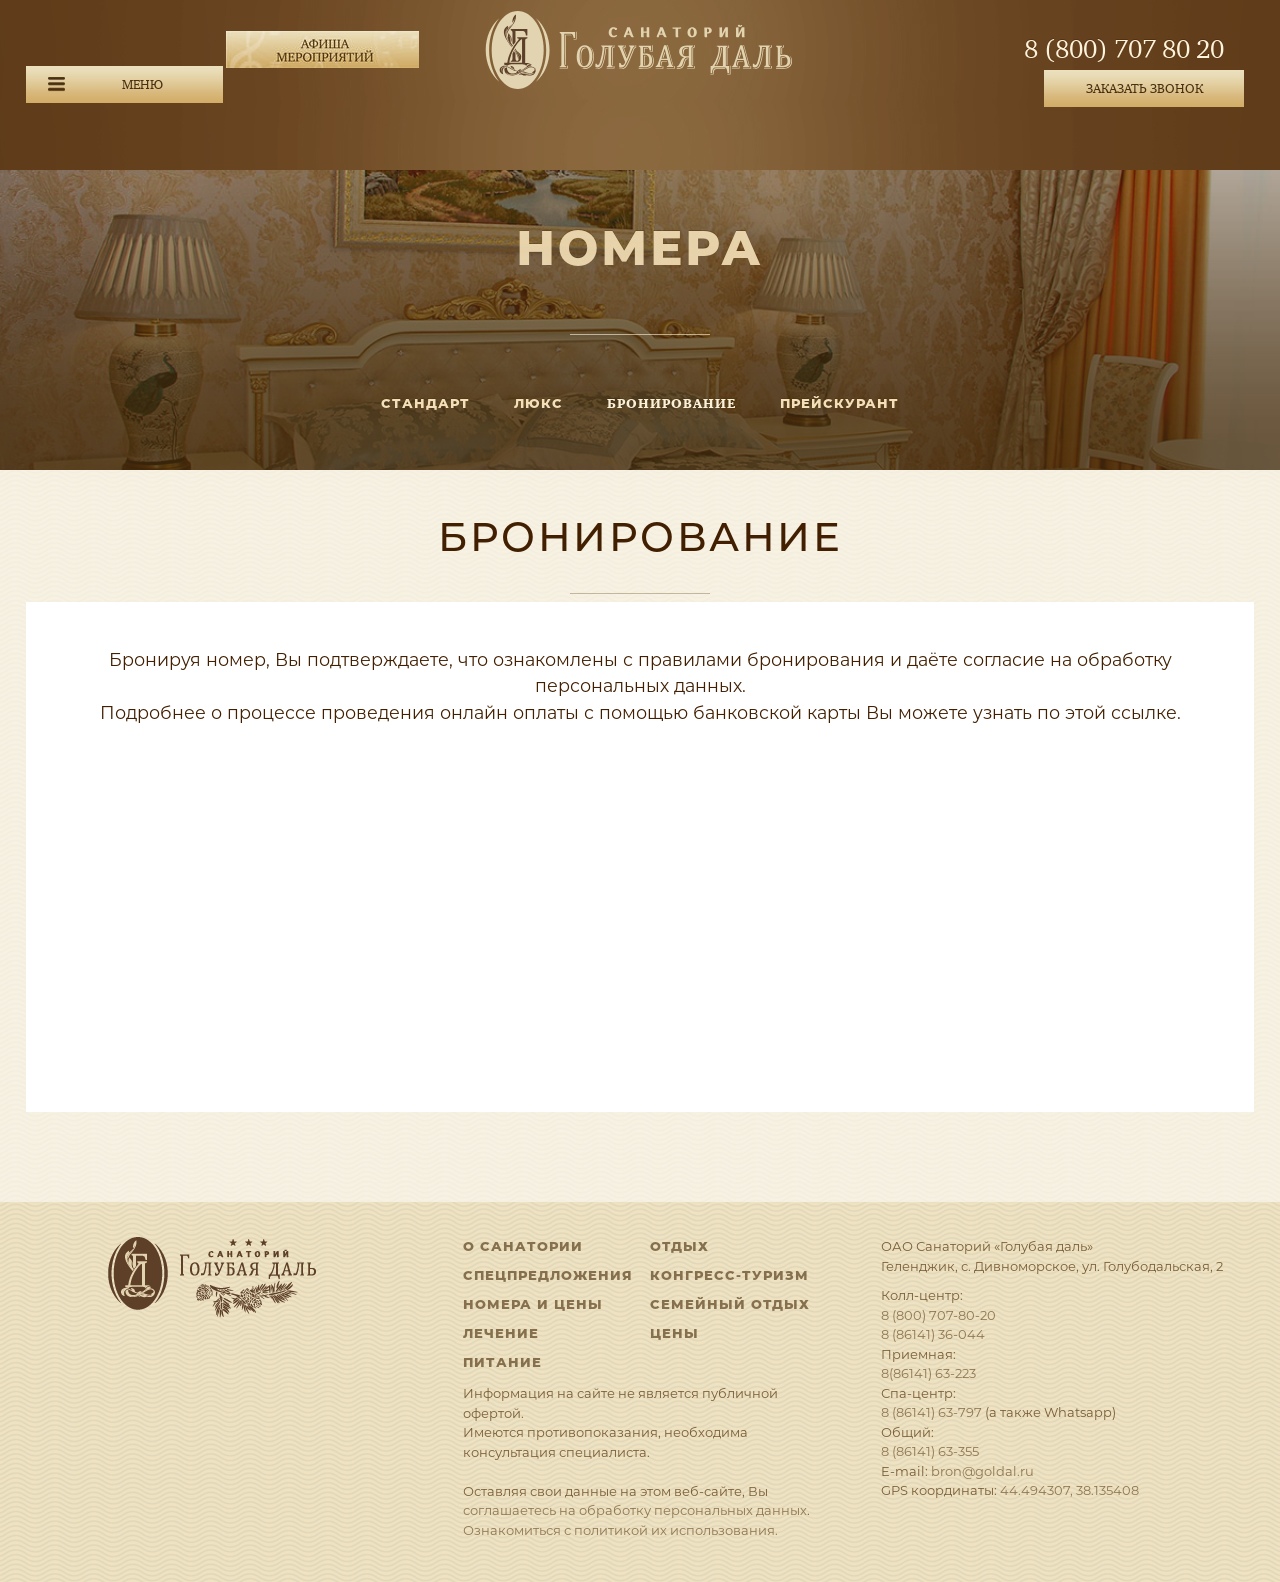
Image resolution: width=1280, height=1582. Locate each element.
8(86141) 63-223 (928, 1373)
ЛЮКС (538, 403)
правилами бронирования (761, 659)
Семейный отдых (730, 1304)
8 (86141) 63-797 (931, 1412)
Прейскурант (839, 403)
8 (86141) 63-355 (930, 1451)
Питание (502, 1362)
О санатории (523, 1246)
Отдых (679, 1246)
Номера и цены (533, 1304)
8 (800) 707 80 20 (1124, 50)
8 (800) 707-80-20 (938, 1315)
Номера (640, 248)
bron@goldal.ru (982, 1471)
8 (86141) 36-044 (933, 1334)
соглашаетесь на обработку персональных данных (635, 1510)
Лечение (501, 1333)
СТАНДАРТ (425, 403)
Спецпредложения (548, 1275)
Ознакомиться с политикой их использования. (620, 1530)
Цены (674, 1333)
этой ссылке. (1123, 712)
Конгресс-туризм (729, 1275)
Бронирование (671, 403)
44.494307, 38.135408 (1069, 1490)
